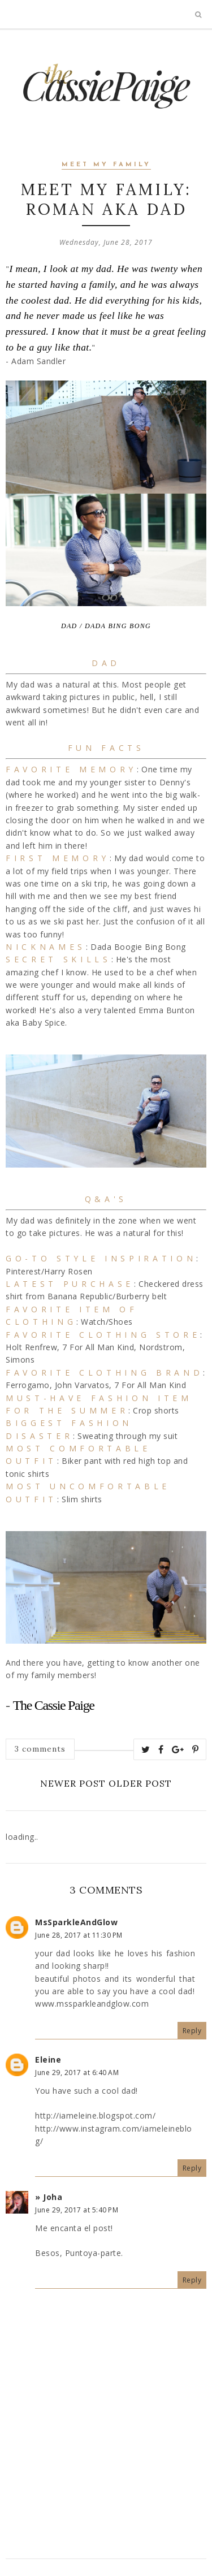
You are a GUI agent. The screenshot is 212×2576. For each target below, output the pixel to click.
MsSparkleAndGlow (76, 1922)
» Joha (48, 2197)
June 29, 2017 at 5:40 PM (76, 2210)
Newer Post (73, 1783)
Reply (192, 2030)
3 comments (40, 1749)
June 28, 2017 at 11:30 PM (79, 1935)
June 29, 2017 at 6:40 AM (77, 2072)
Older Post (140, 1783)
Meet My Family (106, 165)
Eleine (48, 2059)
